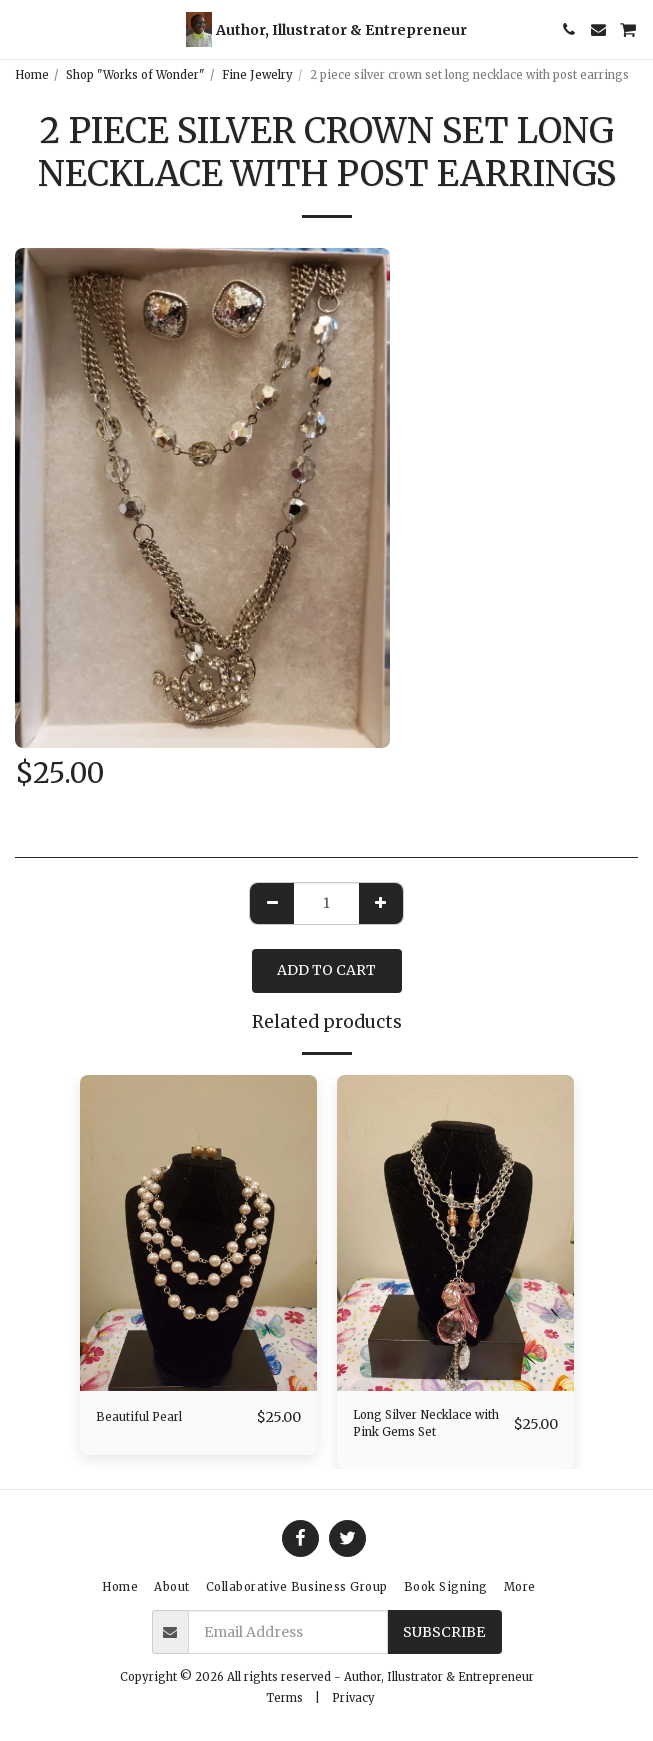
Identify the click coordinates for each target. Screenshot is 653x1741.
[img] (198, 1233)
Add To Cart (326, 970)
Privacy (353, 1698)
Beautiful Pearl (139, 1417)
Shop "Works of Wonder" (135, 75)
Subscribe (444, 1632)
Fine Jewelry (257, 75)
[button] (22, 28)
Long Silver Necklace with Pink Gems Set (426, 1423)
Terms (284, 1698)
